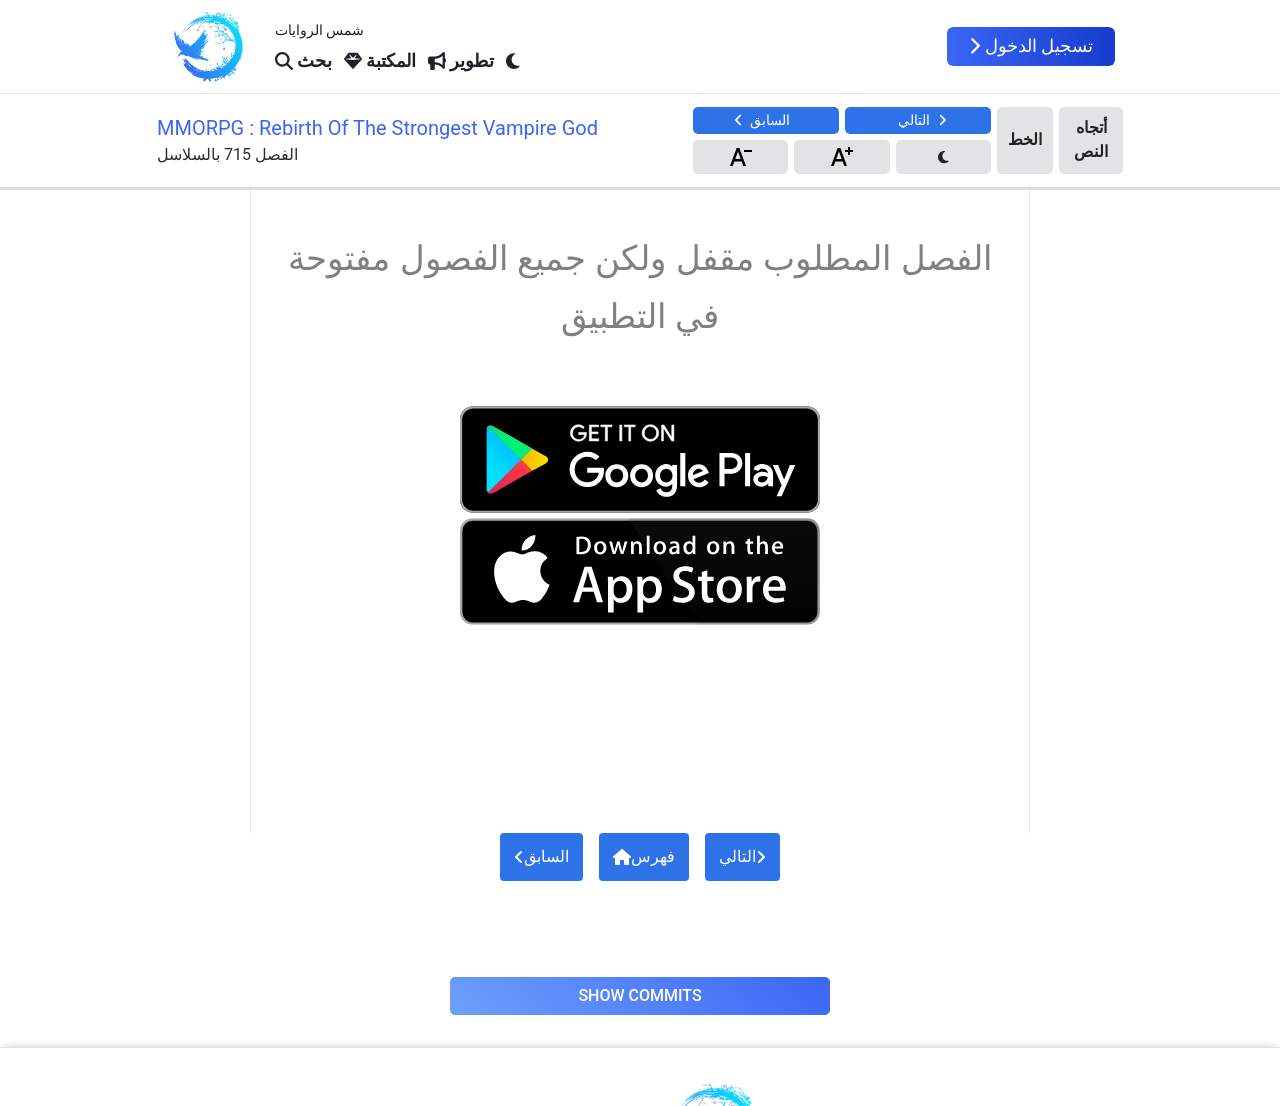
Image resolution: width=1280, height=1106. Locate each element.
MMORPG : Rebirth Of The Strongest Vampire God (377, 128)
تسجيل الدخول (1031, 46)
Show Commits (639, 995)
